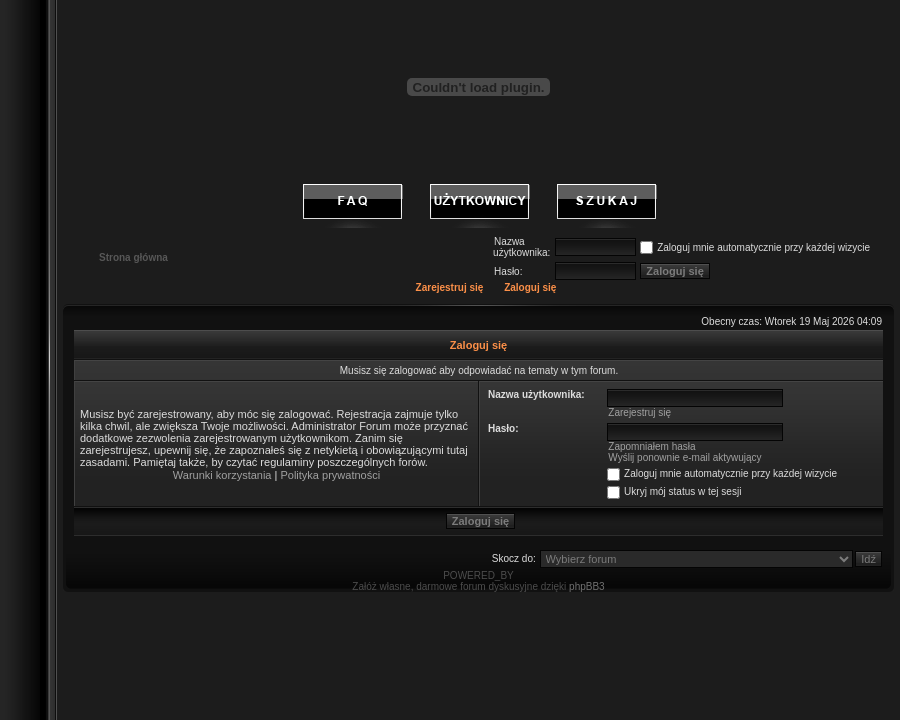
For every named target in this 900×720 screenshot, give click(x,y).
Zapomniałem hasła (651, 446)
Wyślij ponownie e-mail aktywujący (684, 457)
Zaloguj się (530, 287)
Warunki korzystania (222, 475)
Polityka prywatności (330, 475)
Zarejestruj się (450, 287)
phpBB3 (587, 586)
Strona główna (133, 257)
